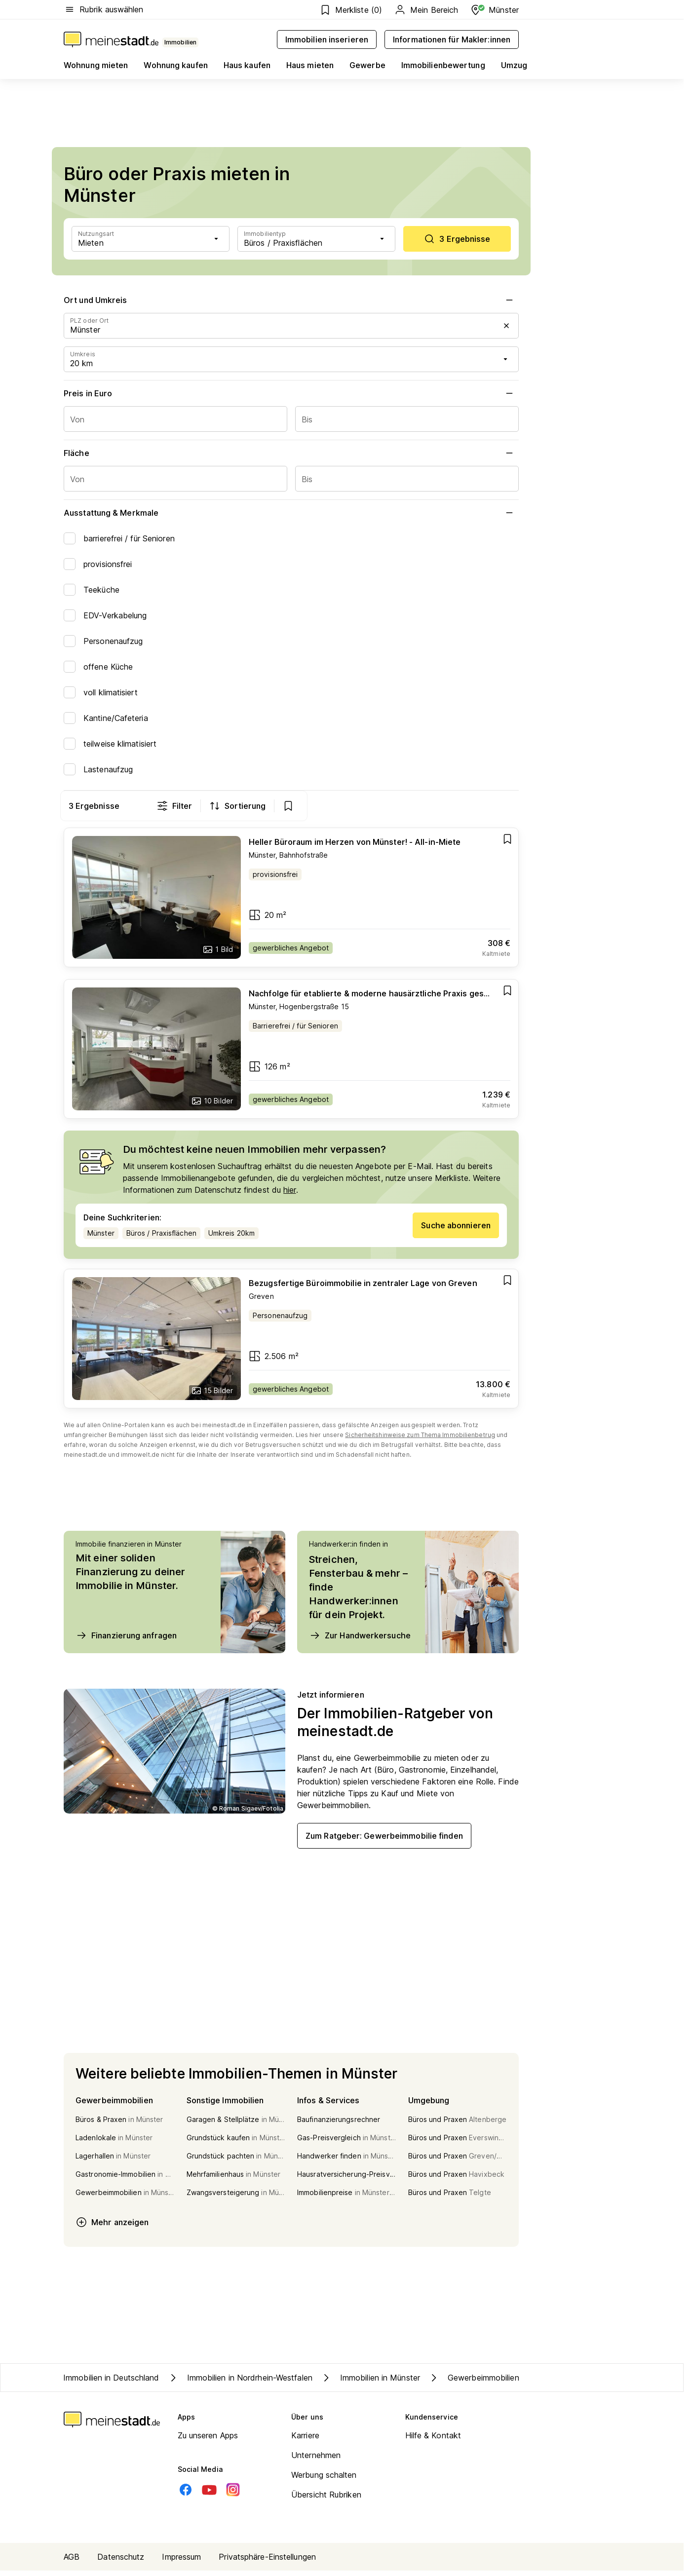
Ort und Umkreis (291, 300)
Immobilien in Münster (370, 2383)
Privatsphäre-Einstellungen (267, 2562)
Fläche (291, 453)
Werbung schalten (324, 2480)
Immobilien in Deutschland (111, 2383)
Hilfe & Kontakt (433, 2441)
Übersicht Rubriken (326, 2500)
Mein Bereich (426, 10)
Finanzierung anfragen (126, 1641)
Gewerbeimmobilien (473, 2383)
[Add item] (507, 844)
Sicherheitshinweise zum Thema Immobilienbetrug (420, 1440)
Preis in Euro (291, 393)
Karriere (305, 2441)
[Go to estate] (291, 902)
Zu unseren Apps (208, 2441)
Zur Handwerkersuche (360, 1641)
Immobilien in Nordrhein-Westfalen (239, 2383)
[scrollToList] (457, 239)
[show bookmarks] (499, 806)
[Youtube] (209, 2495)
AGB (71, 2562)
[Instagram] (233, 2495)
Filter (386, 806)
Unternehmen (316, 2460)
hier (289, 1195)
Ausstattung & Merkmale (291, 512)
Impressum (181, 2562)
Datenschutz (120, 2562)
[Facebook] (185, 2495)
